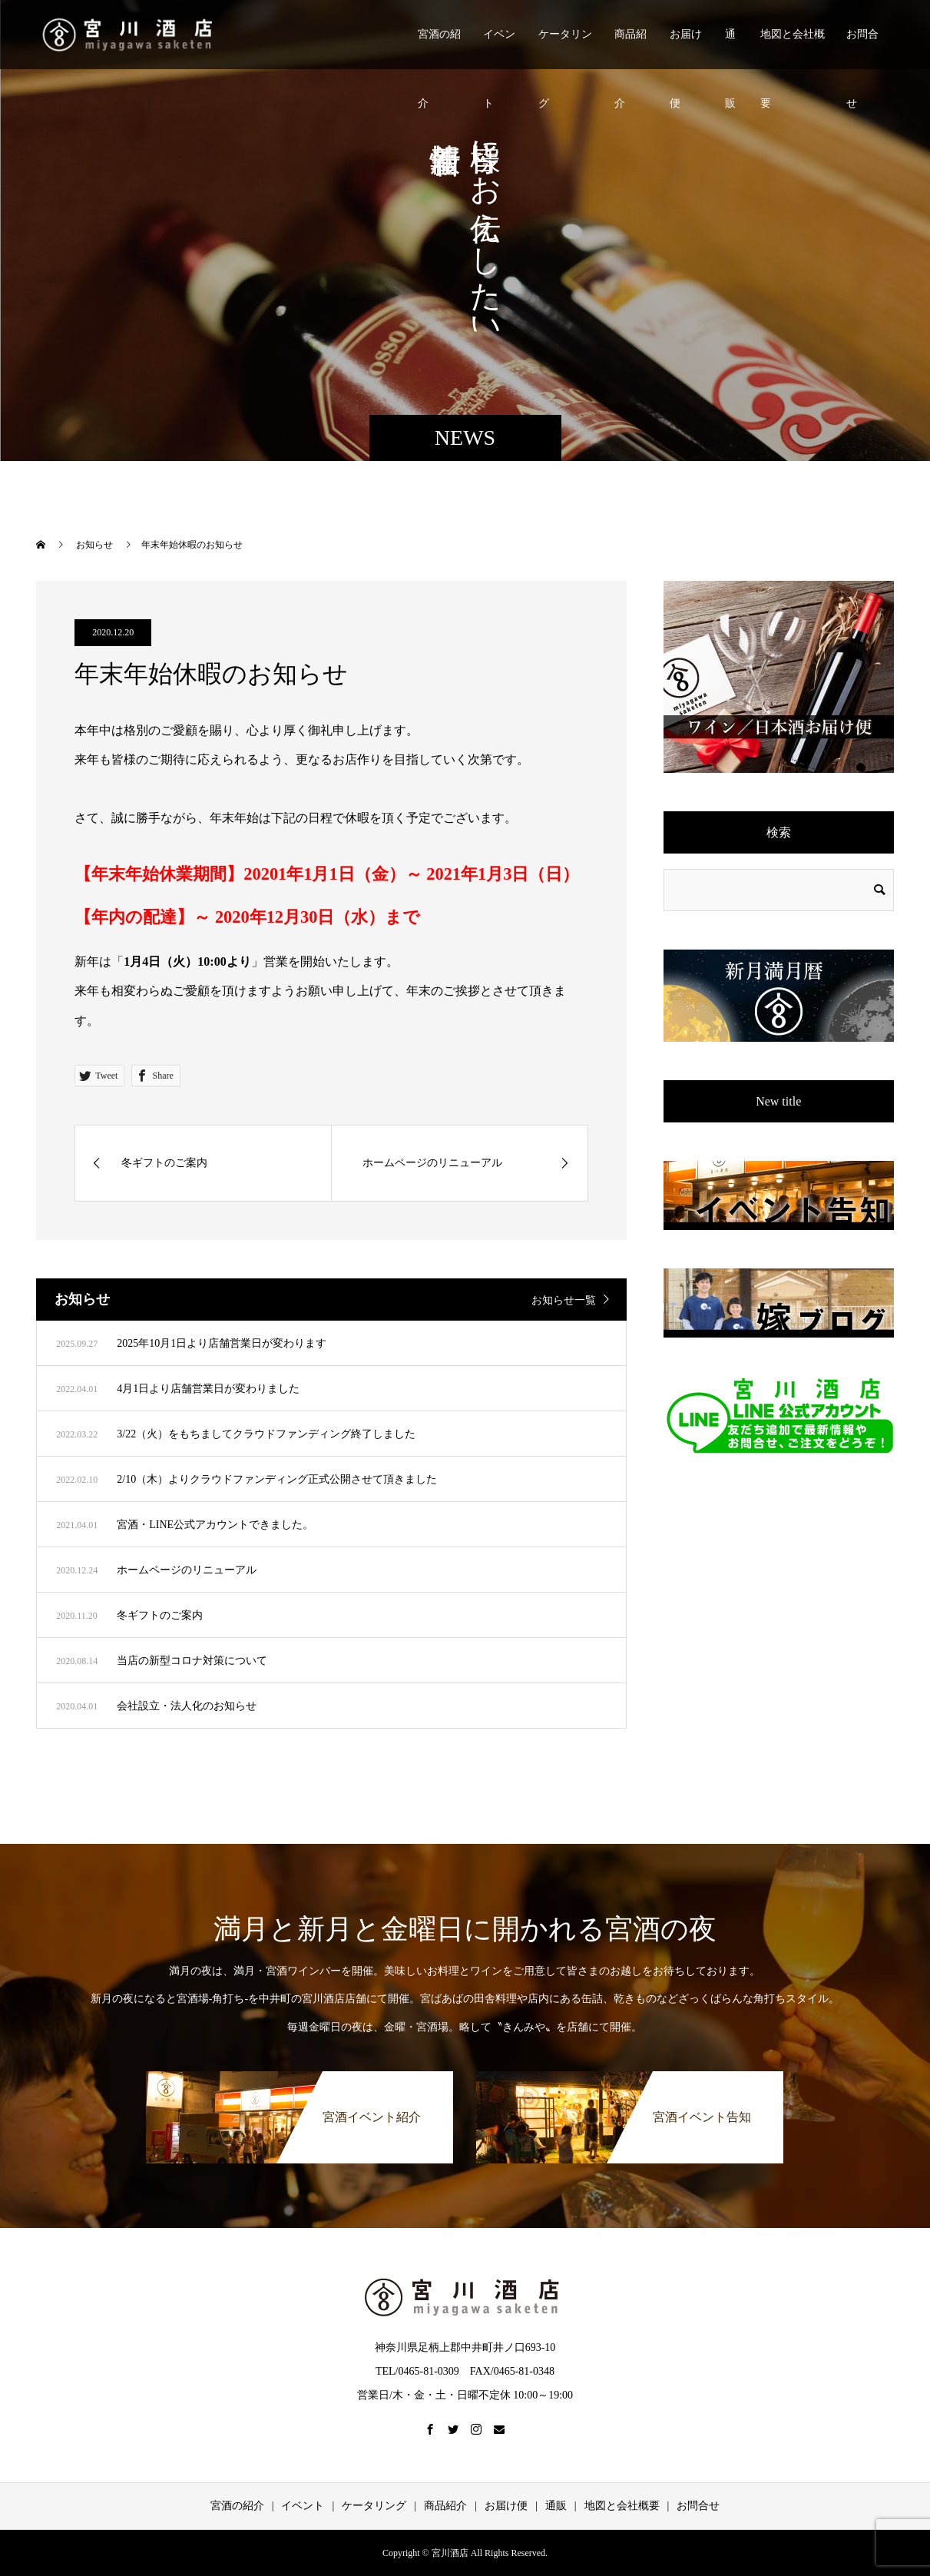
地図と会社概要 (792, 48)
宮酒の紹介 (439, 48)
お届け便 (686, 48)
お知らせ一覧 (563, 1300)
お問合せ (862, 48)
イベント (499, 48)
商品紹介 (630, 48)
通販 (730, 48)
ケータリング (565, 48)
